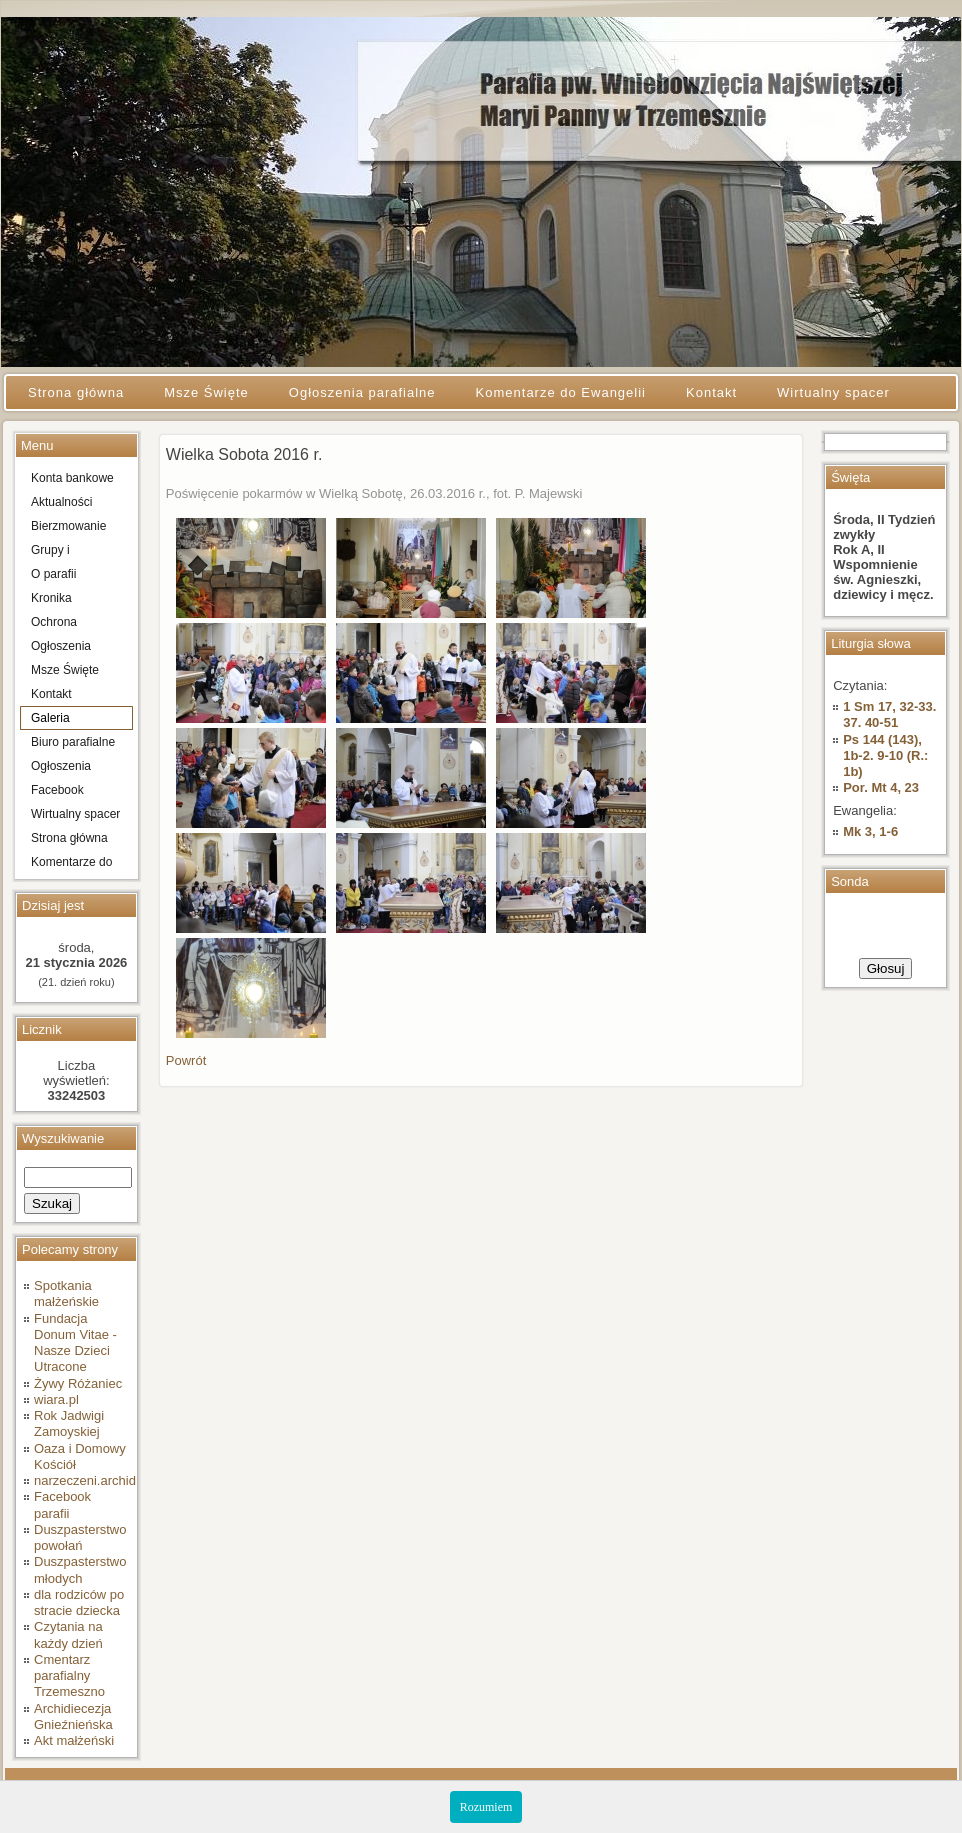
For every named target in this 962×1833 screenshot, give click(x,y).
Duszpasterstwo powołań (80, 1537)
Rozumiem (486, 1807)
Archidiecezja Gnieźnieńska (73, 1716)
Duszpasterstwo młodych (80, 1569)
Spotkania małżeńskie (66, 1293)
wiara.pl (56, 1399)
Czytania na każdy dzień (68, 1634)
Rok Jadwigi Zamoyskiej (69, 1423)
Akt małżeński (74, 1740)
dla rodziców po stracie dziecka (79, 1602)
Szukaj (52, 1203)
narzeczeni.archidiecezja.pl (112, 1480)
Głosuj (886, 968)
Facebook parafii (62, 1504)
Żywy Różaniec (78, 1383)
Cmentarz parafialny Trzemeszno (69, 1676)
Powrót (186, 1060)
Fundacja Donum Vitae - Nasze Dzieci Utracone (75, 1343)
